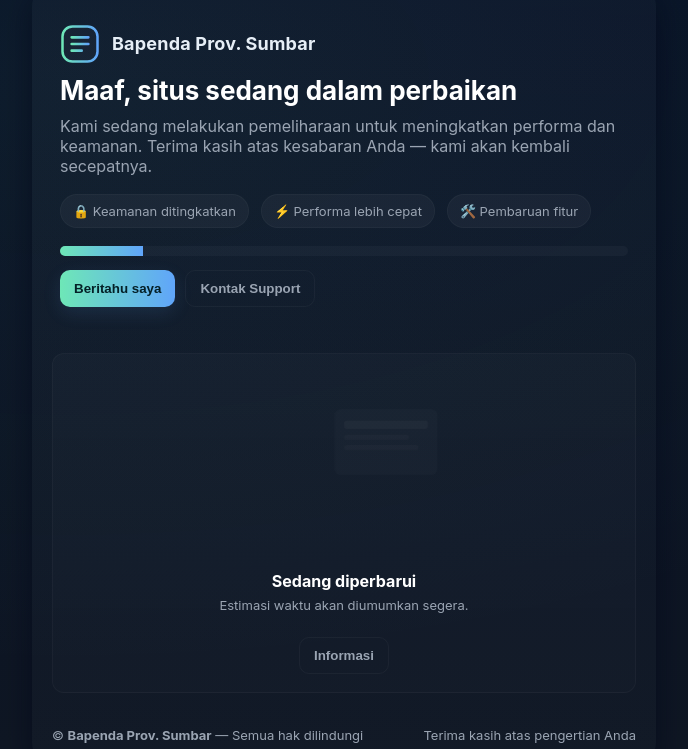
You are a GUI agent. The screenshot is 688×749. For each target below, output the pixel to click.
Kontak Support (250, 288)
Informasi (344, 655)
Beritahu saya (117, 288)
